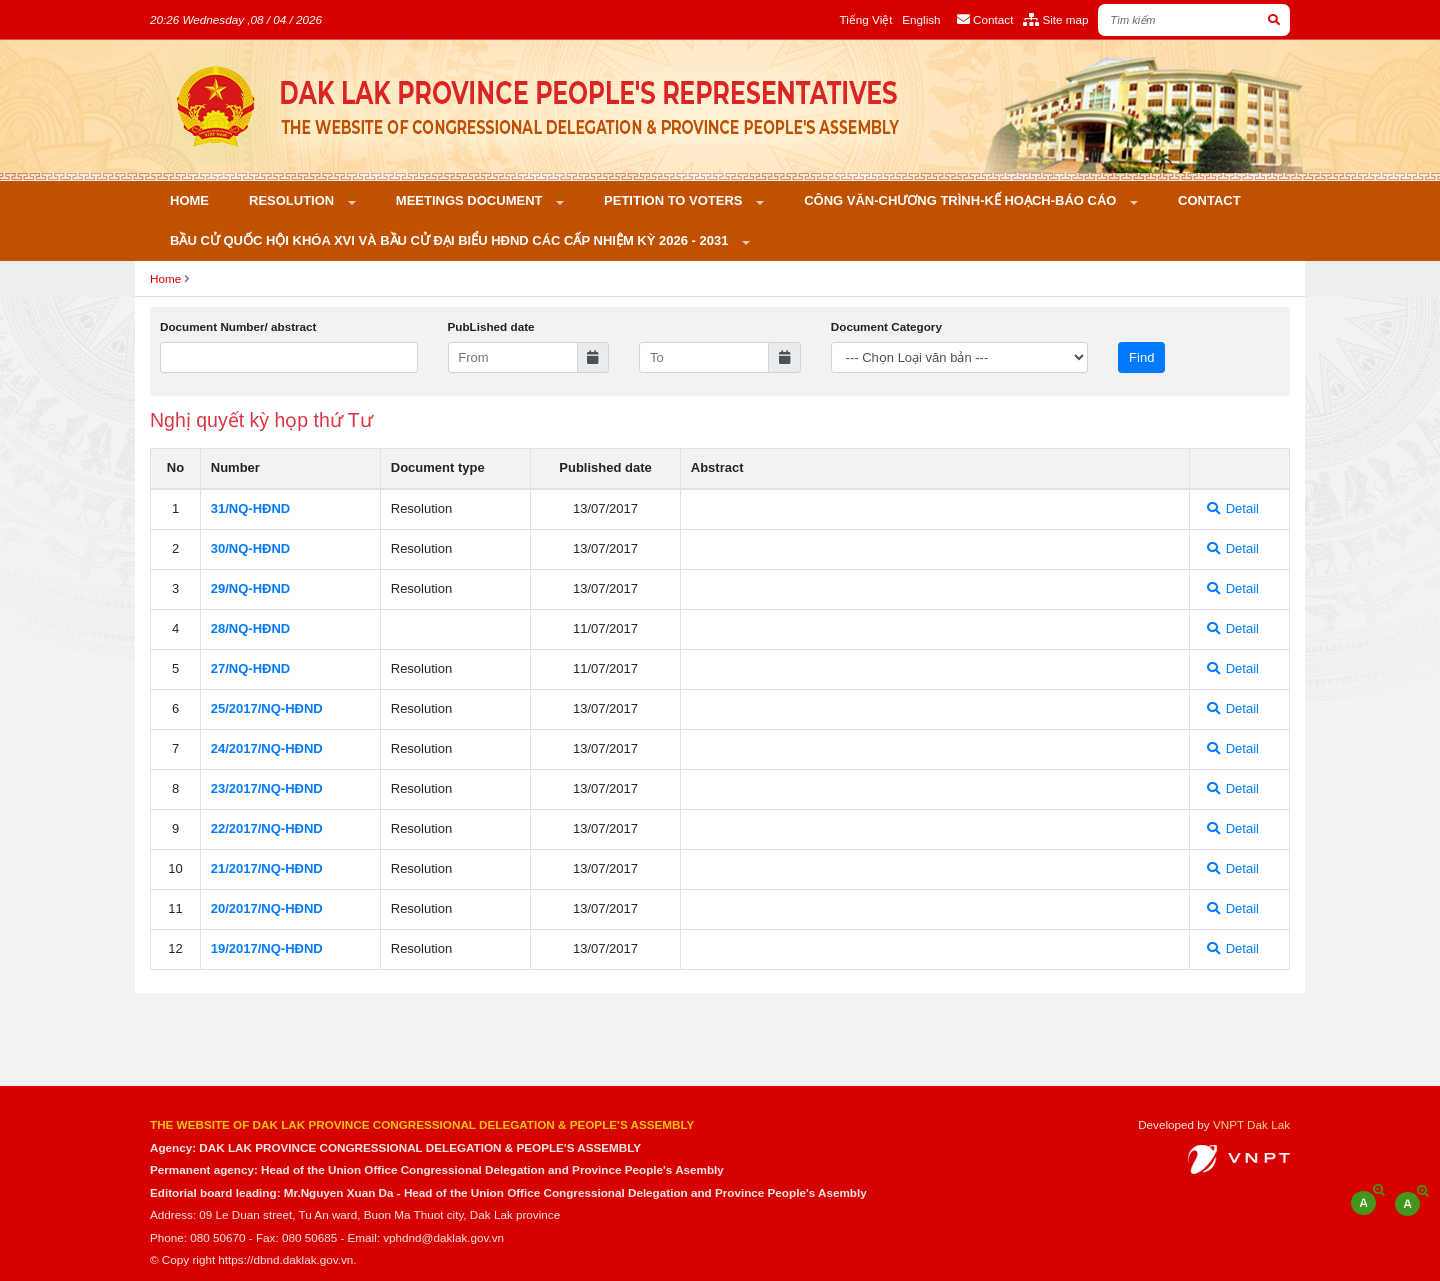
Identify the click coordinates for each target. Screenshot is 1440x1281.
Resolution (293, 200)
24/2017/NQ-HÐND (267, 748)
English (921, 19)
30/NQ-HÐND (250, 548)
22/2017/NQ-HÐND (267, 828)
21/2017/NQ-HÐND (267, 868)
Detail (1233, 508)
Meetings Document (471, 200)
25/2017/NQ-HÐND (267, 708)
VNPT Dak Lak (1251, 1124)
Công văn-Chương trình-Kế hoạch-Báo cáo (962, 200)
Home (189, 200)
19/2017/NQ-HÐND (267, 948)
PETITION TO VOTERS (675, 200)
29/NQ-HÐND (250, 588)
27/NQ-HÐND (250, 668)
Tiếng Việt (866, 19)
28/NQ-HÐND (250, 628)
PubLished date (491, 326)
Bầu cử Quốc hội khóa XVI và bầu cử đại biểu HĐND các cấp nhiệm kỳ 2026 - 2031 (451, 240)
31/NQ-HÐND (250, 508)
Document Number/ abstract (238, 326)
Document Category (886, 326)
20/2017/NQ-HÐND (267, 908)
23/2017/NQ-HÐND (267, 788)
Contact (1209, 200)
